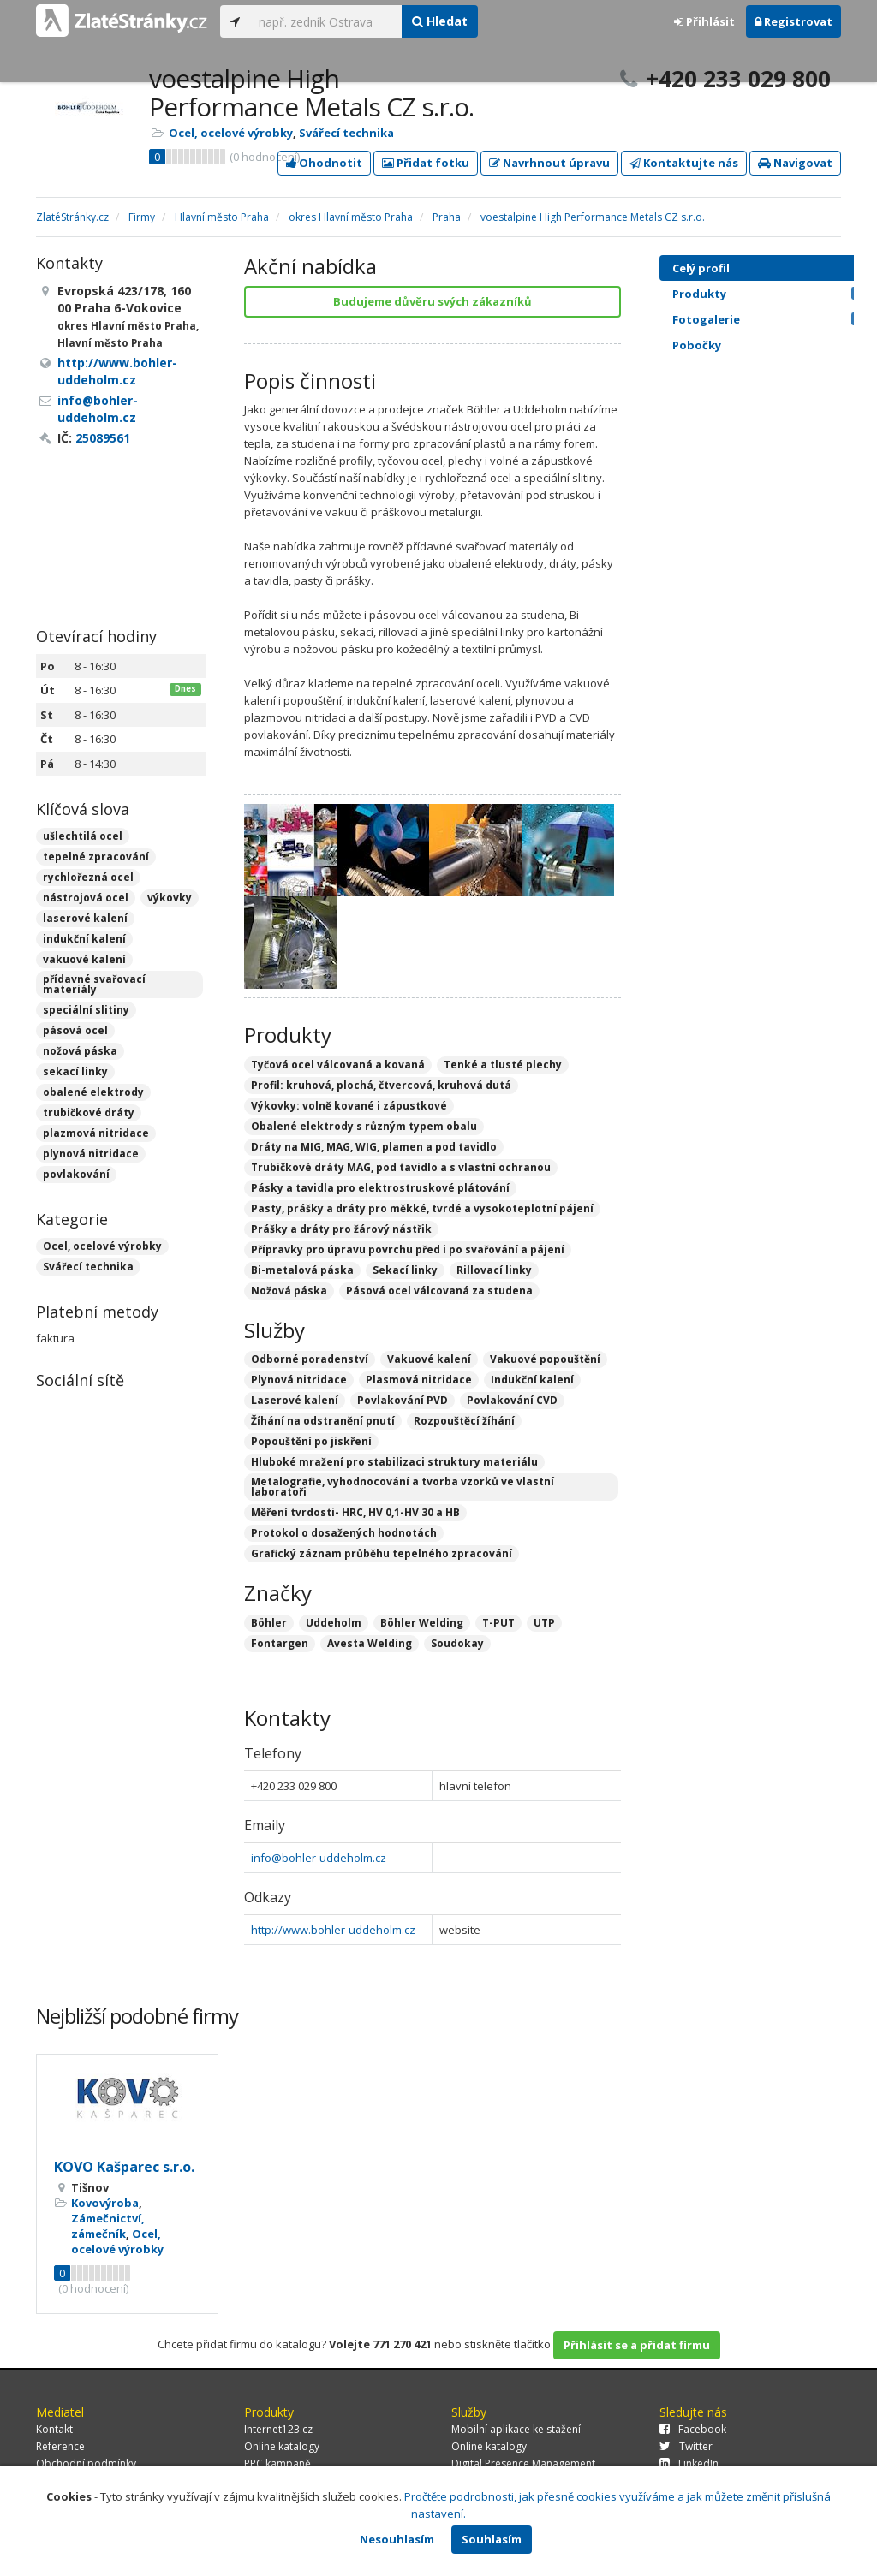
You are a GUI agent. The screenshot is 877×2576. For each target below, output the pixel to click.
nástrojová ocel (85, 897)
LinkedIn (689, 2463)
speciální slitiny (86, 1009)
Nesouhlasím (397, 2539)
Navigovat (795, 162)
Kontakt (54, 2429)
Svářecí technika (346, 132)
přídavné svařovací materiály (94, 984)
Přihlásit (704, 21)
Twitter (686, 2446)
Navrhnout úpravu (549, 162)
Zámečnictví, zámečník (108, 2225)
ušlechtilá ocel (82, 836)
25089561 (102, 438)
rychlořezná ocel (88, 877)
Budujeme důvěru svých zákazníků (432, 301)
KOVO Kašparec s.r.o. (124, 2166)
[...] (326, 21)
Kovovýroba (105, 2202)
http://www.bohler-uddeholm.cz (333, 1929)
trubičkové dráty (88, 1112)
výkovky (169, 897)
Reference (60, 2446)
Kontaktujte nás (683, 162)
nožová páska (80, 1051)
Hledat (440, 21)
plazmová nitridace (96, 1133)
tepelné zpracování (96, 856)
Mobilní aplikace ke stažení (516, 2429)
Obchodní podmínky (86, 2463)
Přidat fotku (425, 162)
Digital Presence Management (523, 2463)
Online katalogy (281, 2446)
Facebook (692, 2429)
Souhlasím (492, 2539)
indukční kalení (84, 938)
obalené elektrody (93, 1092)
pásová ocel (75, 1030)
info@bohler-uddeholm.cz (318, 1857)
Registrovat (793, 21)
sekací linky (75, 1071)
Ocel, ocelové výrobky (231, 132)
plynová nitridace (91, 1153)
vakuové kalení (84, 959)
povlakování (76, 1174)
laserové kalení (85, 918)
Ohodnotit (324, 162)
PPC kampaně (277, 2463)
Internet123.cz (278, 2429)
